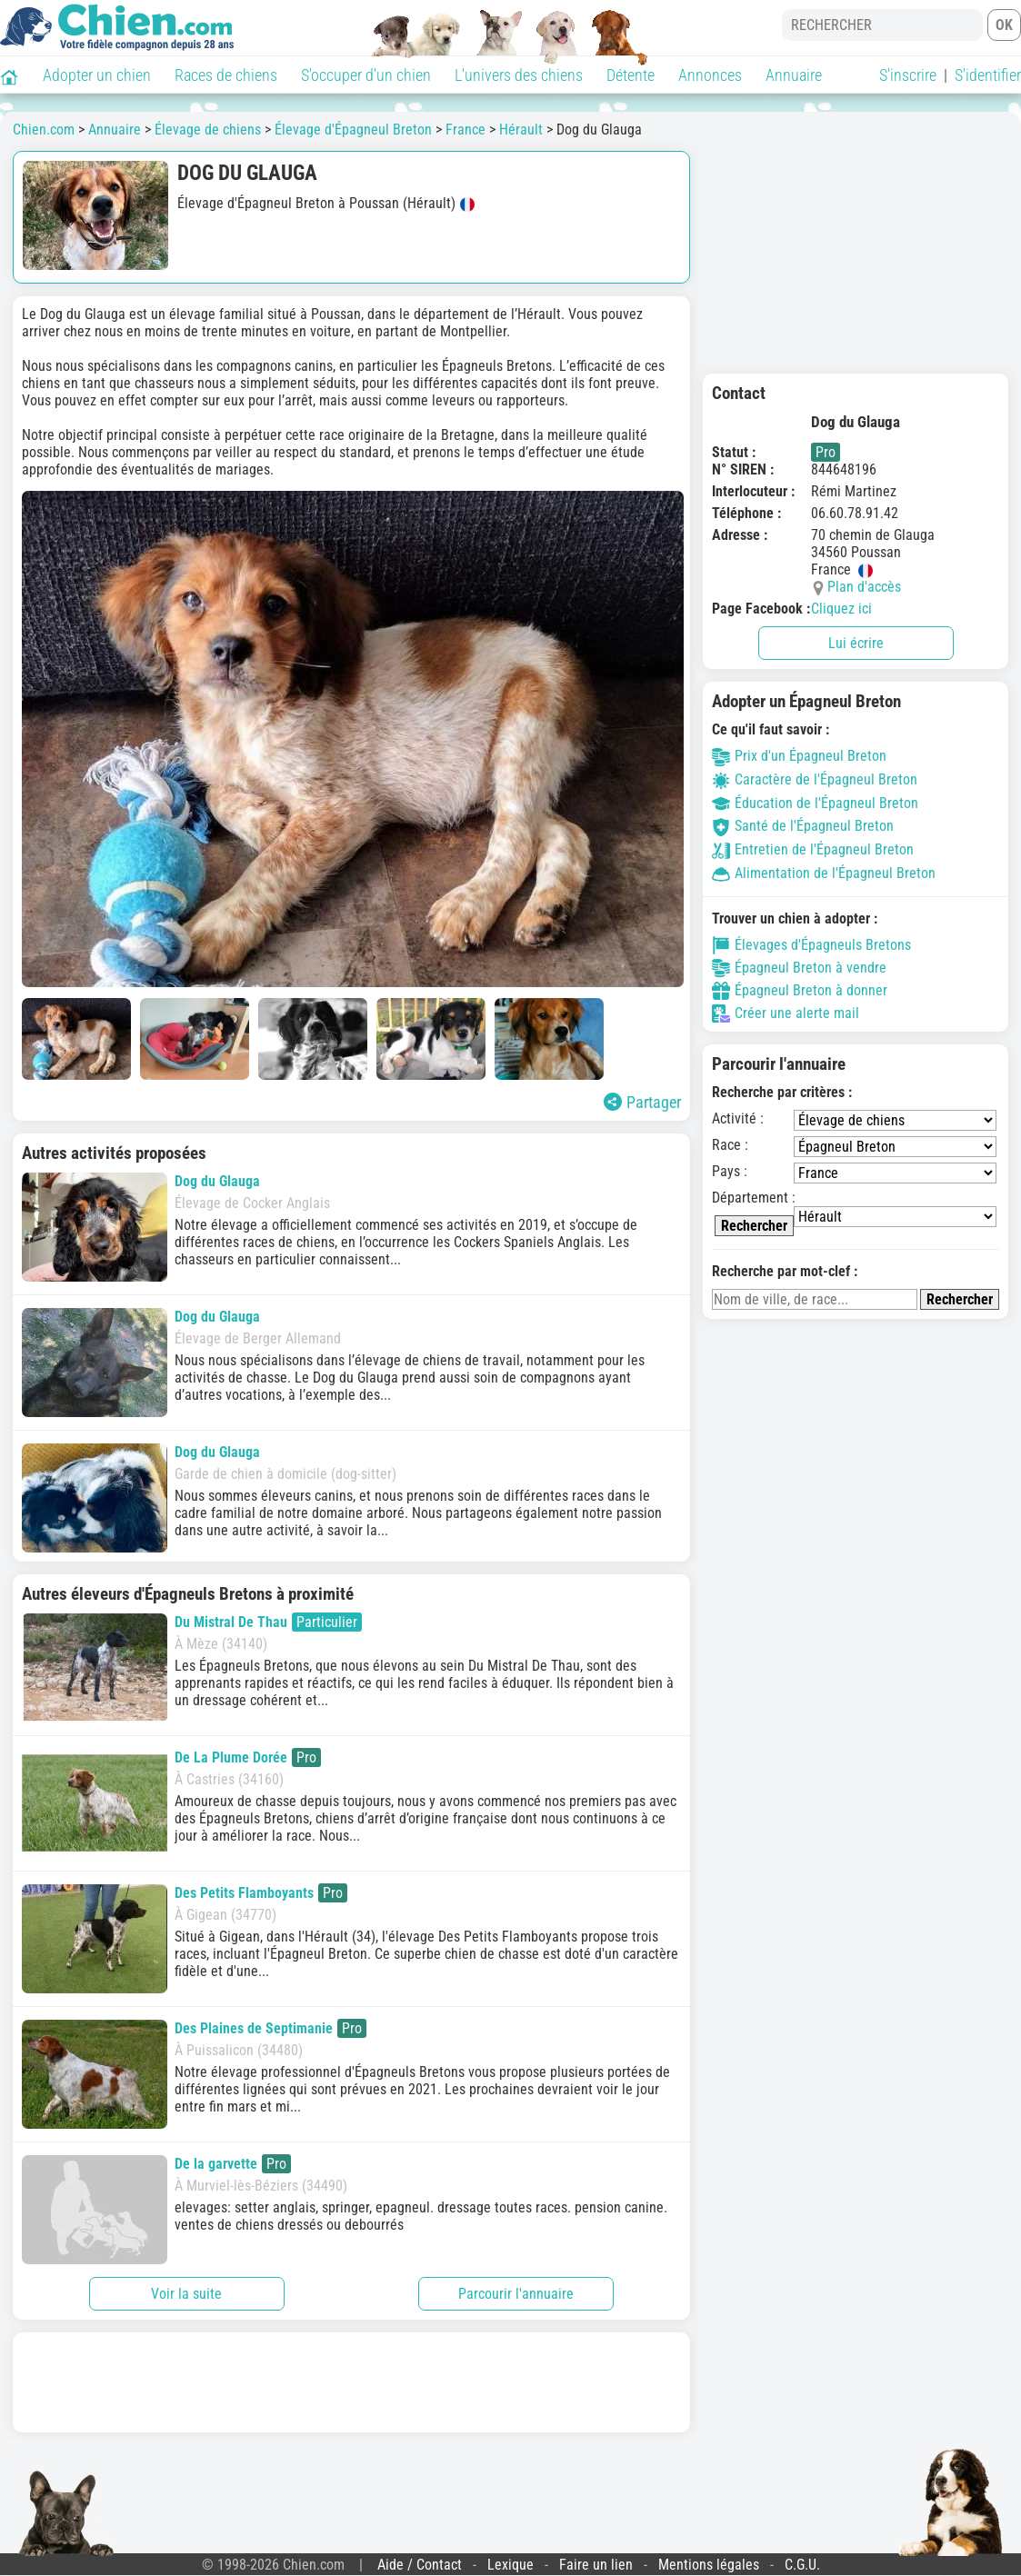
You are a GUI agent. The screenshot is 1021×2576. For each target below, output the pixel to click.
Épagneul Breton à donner (799, 991)
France (465, 129)
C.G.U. (802, 2564)
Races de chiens (226, 75)
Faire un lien (596, 2564)
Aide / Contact (419, 2564)
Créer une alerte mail (785, 1013)
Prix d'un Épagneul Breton (799, 755)
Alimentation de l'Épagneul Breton (824, 873)
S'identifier (988, 75)
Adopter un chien (97, 75)
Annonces (710, 75)
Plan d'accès (864, 586)
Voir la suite (186, 2293)
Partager (642, 1102)
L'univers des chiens (519, 75)
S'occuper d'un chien (366, 75)
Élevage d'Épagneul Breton (353, 129)
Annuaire (794, 75)
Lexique (510, 2564)
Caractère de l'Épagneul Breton (814, 779)
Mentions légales (708, 2564)
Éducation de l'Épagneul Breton (815, 803)
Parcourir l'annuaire (516, 2293)
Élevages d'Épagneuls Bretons (811, 945)
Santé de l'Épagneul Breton (803, 825)
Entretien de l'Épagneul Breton (813, 849)
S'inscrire (907, 75)
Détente (630, 75)
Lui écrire (856, 643)
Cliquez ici (841, 608)
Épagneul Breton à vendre (799, 968)
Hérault (521, 129)
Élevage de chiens (208, 129)
